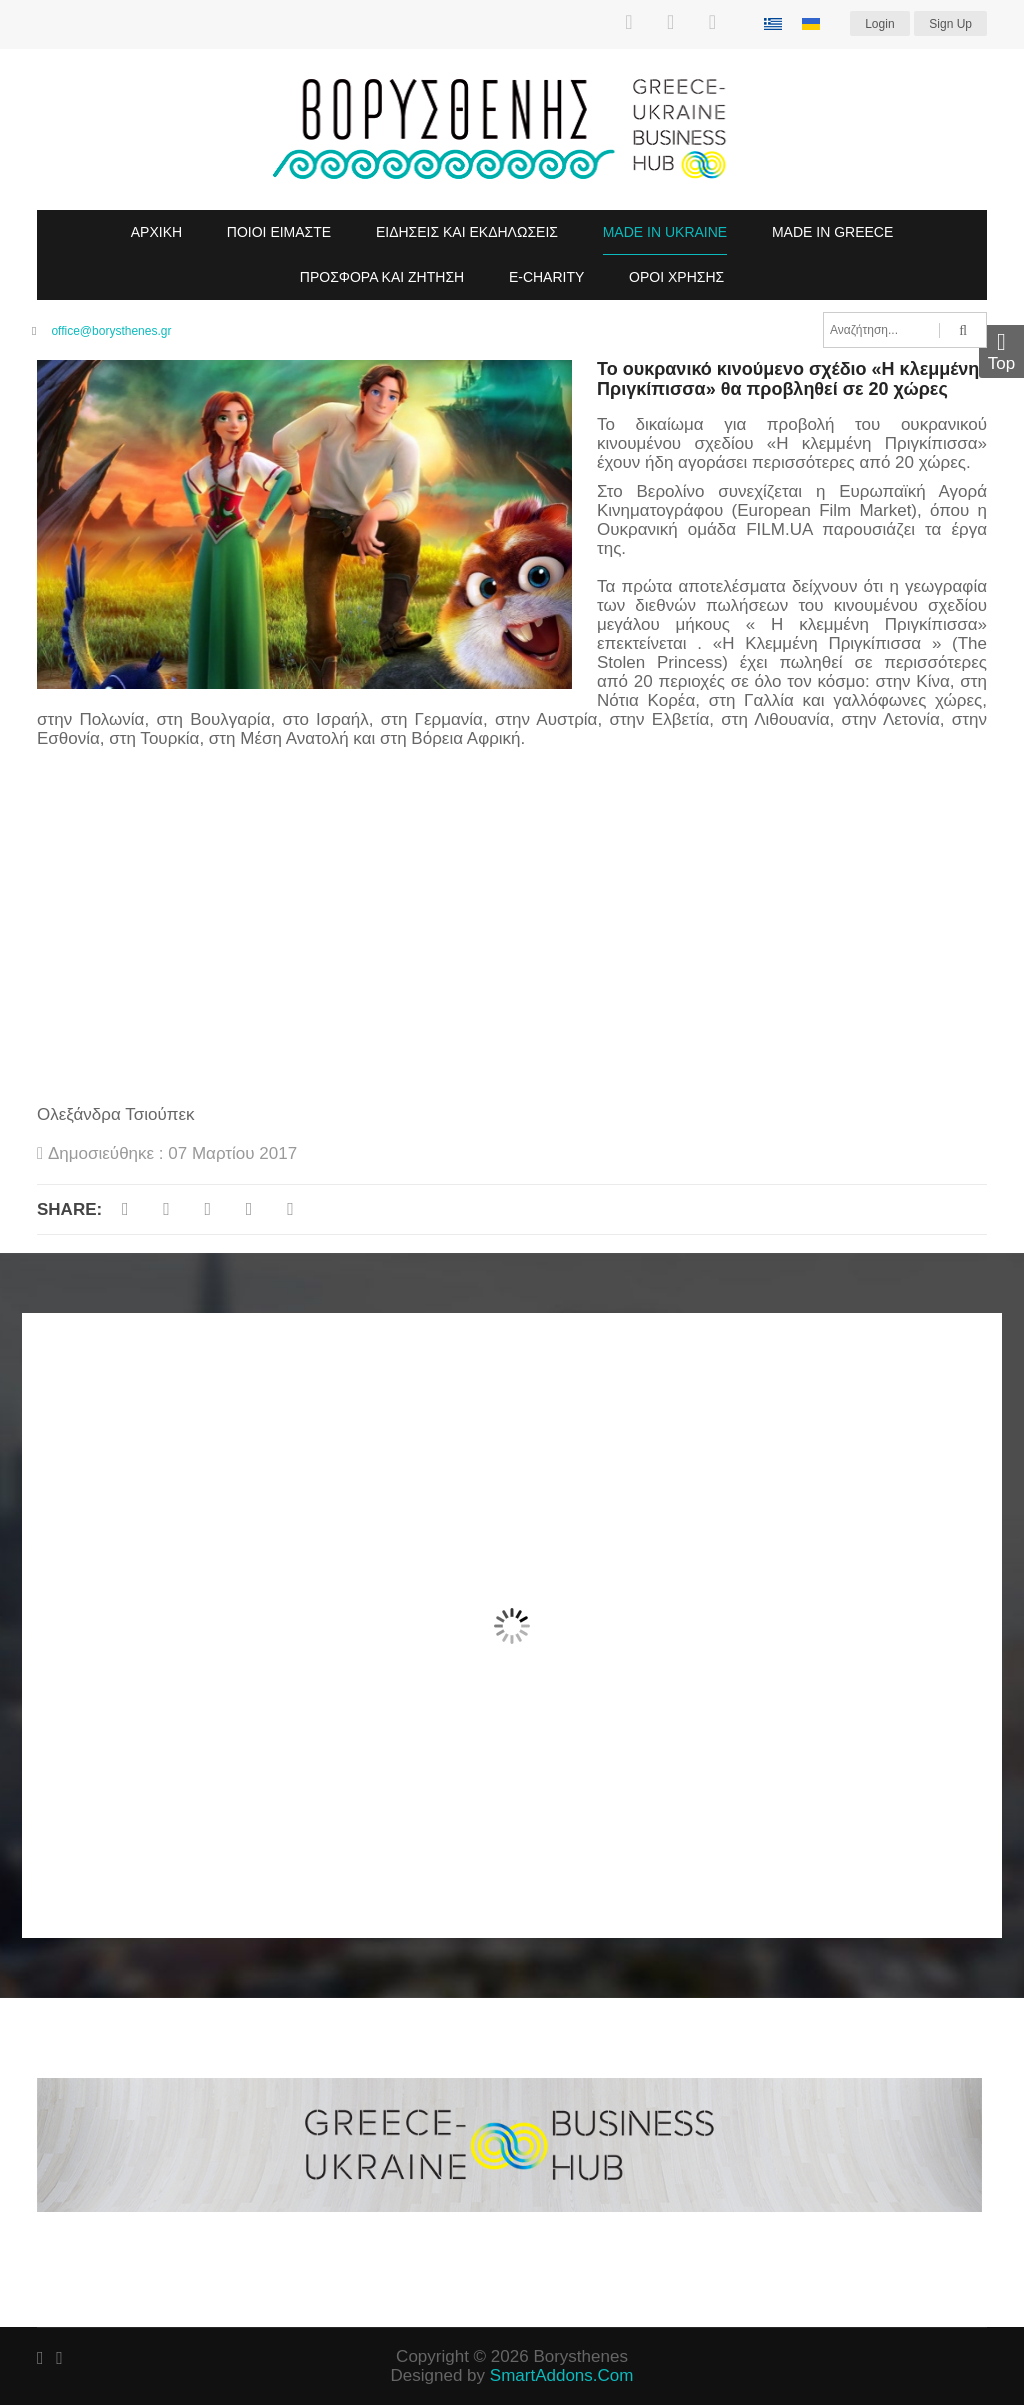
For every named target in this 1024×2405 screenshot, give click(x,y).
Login (879, 24)
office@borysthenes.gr (111, 331)
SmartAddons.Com (562, 2375)
